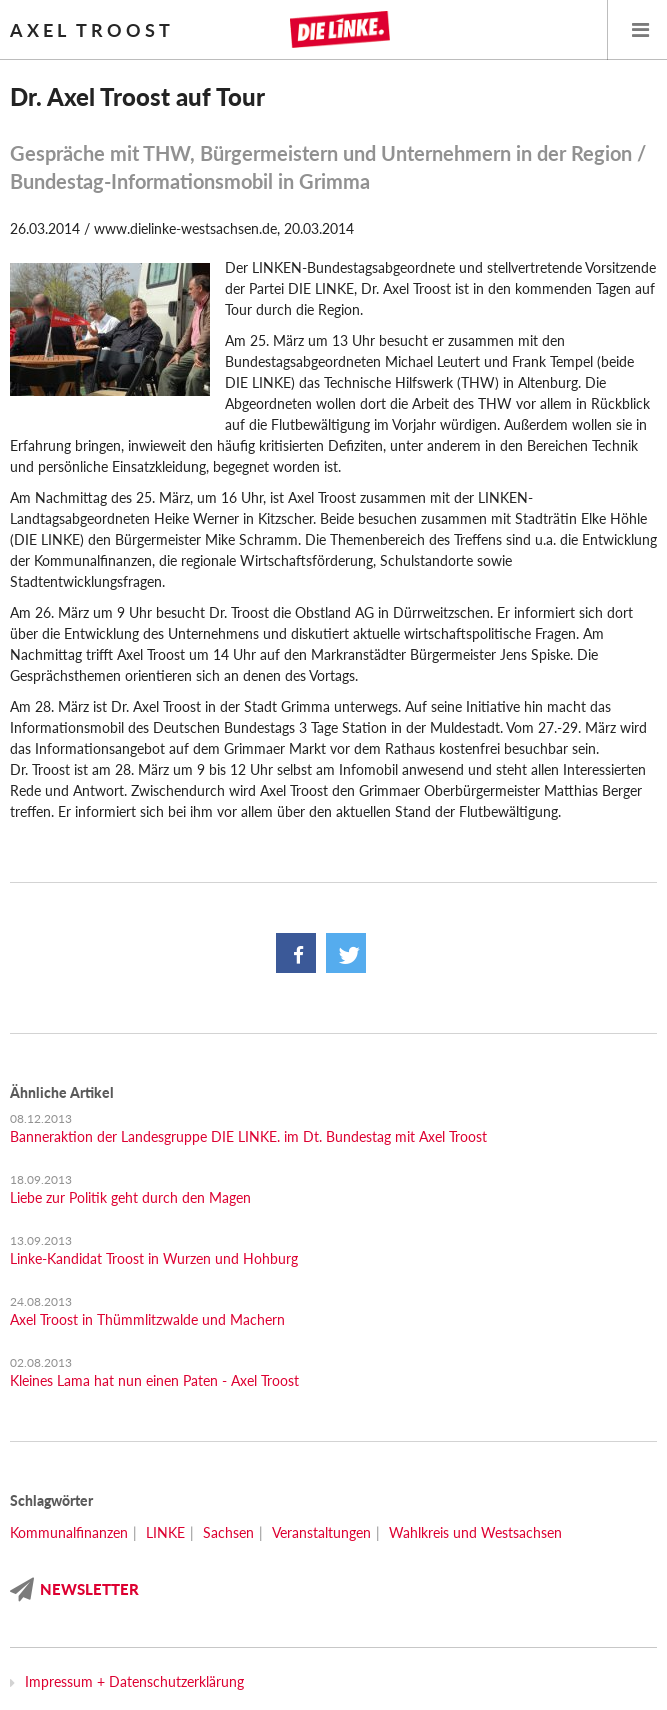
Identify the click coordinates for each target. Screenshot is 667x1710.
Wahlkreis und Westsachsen (475, 1532)
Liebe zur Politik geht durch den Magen (130, 1197)
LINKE (165, 1532)
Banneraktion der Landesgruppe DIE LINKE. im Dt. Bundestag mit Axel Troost (248, 1136)
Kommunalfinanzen (69, 1532)
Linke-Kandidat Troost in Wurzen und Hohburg (154, 1258)
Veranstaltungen (321, 1532)
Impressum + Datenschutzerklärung (134, 1681)
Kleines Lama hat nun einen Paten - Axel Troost (154, 1380)
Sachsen (228, 1532)
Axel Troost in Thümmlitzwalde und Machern (147, 1319)
